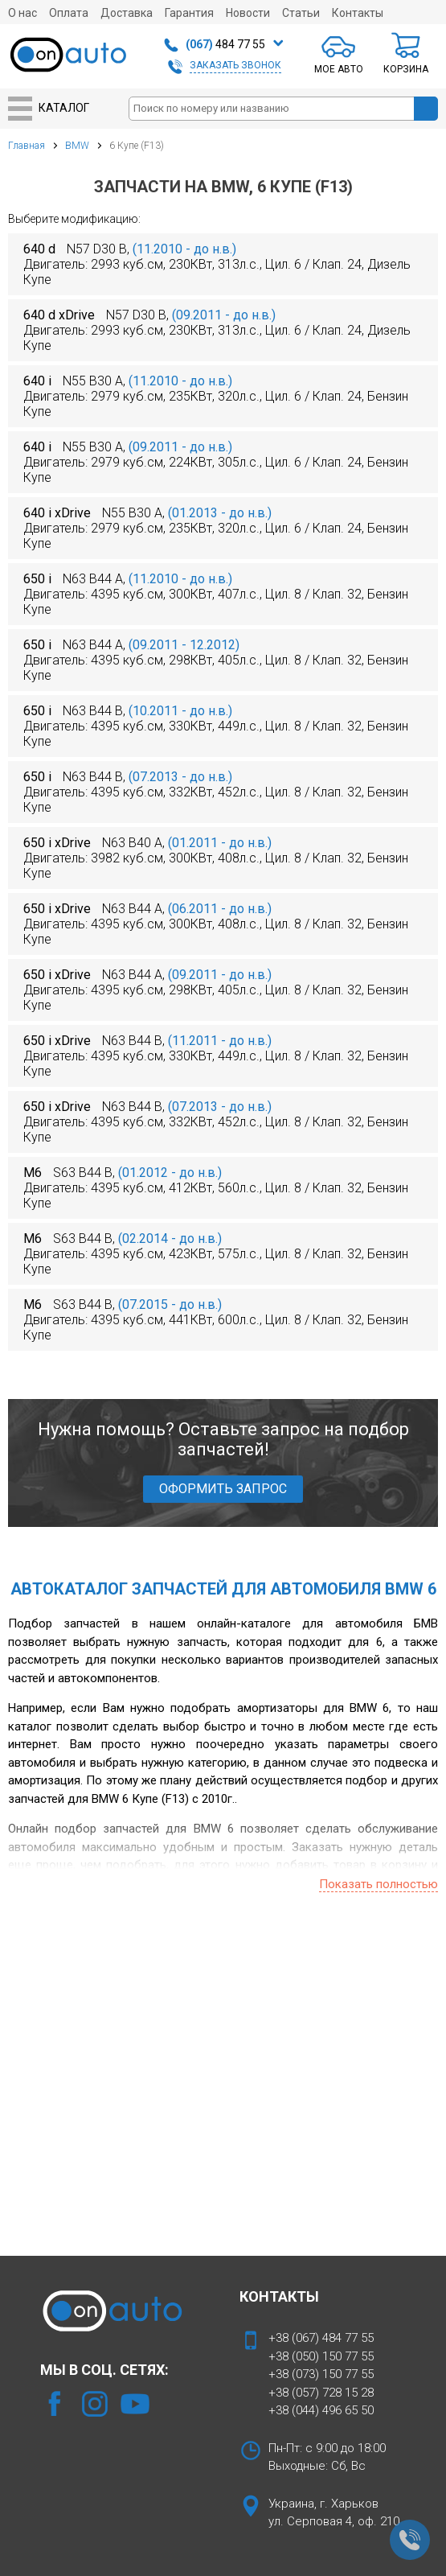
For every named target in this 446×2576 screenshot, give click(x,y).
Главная (26, 145)
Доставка (126, 12)
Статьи (301, 12)
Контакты (357, 12)
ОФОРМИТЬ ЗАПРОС (223, 1488)
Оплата (68, 12)
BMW (77, 145)
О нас (22, 12)
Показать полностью (378, 1884)
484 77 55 (225, 44)
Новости (248, 12)
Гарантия (189, 12)
